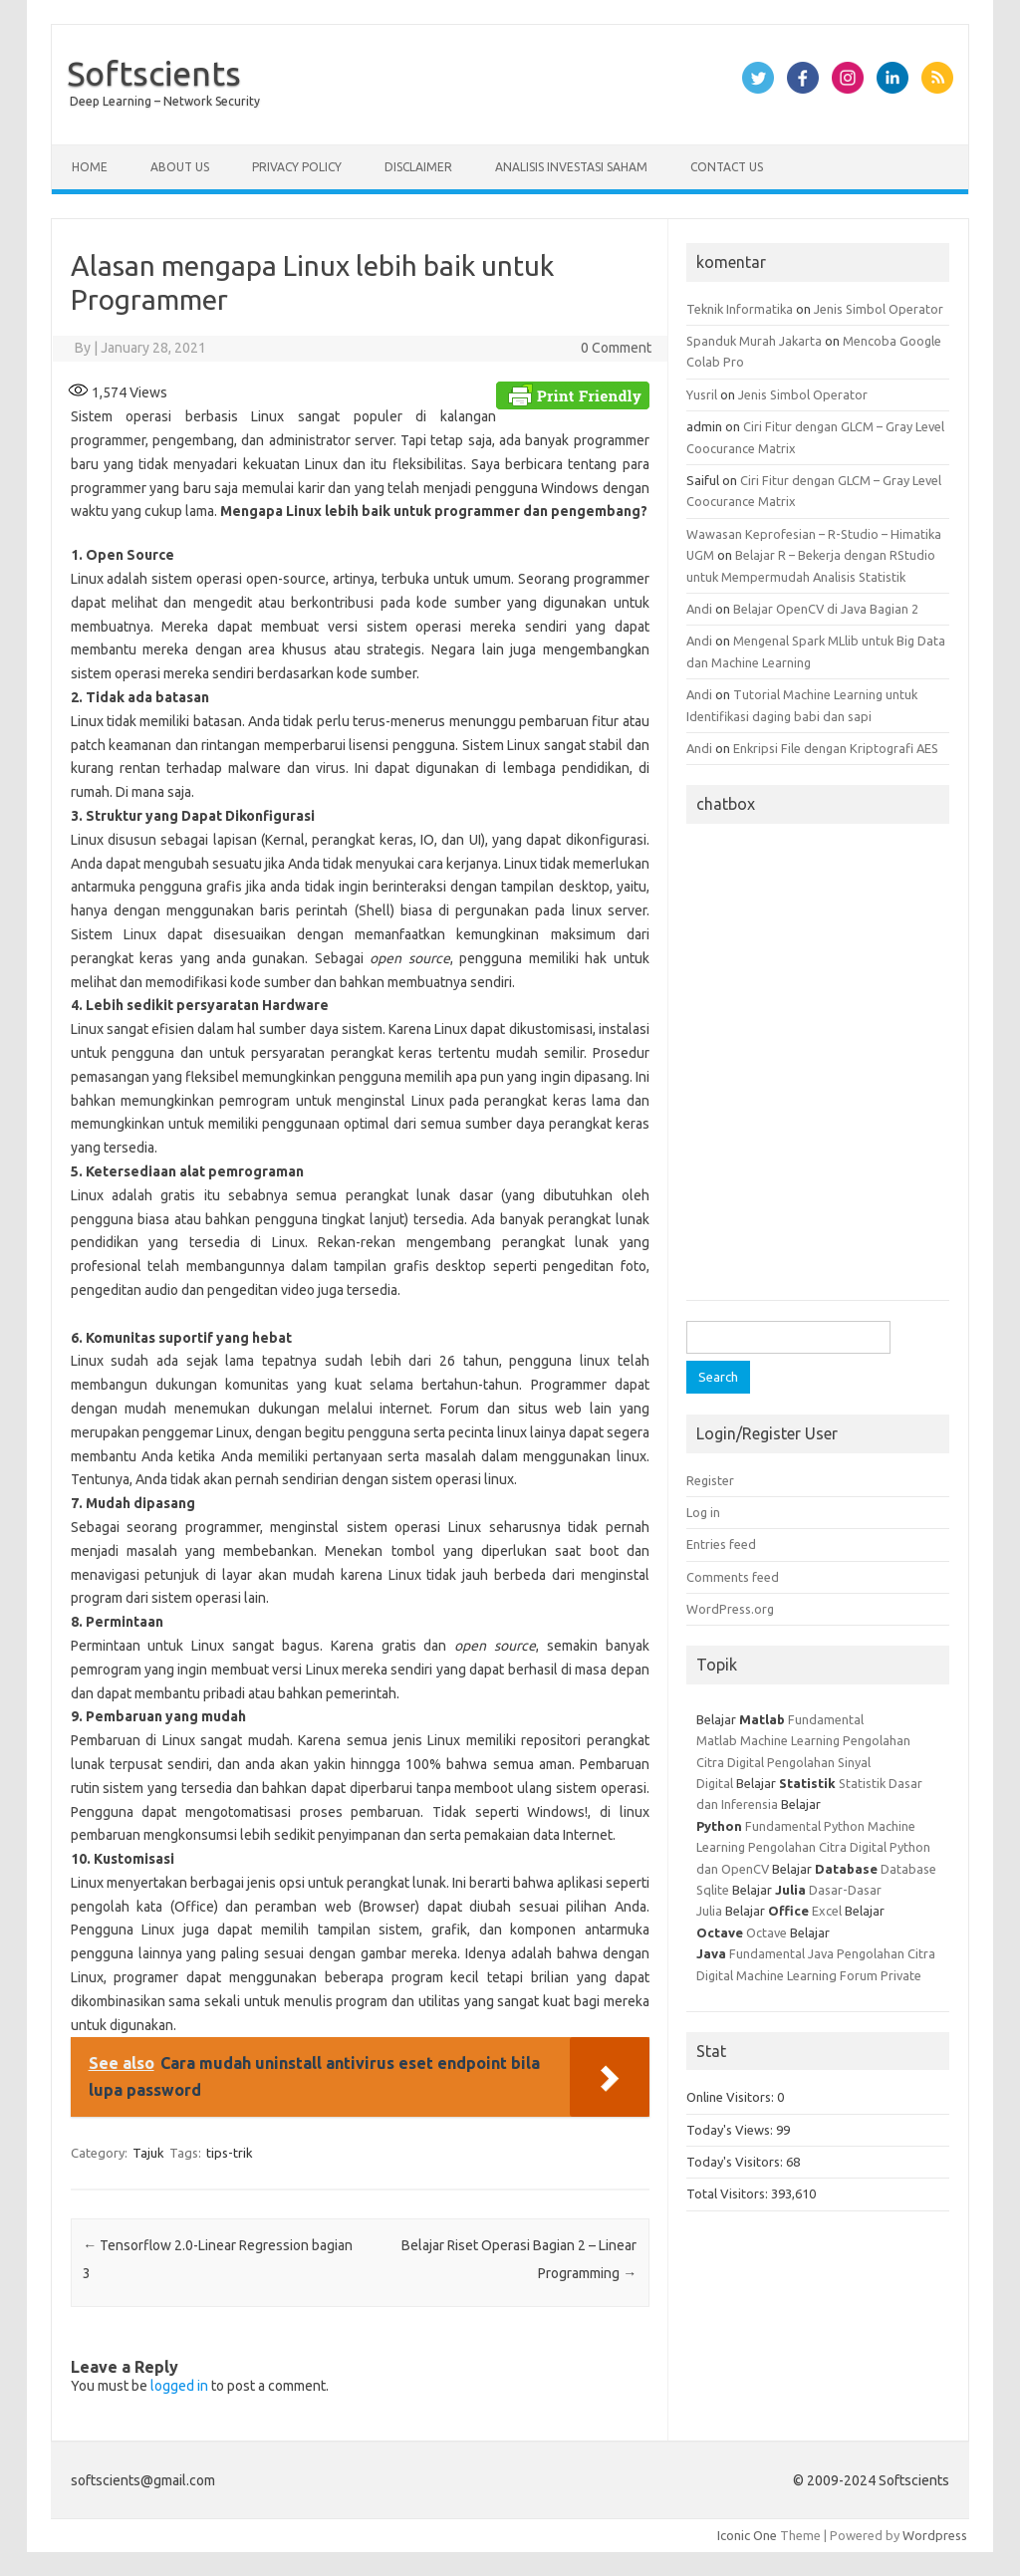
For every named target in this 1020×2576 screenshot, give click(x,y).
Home (90, 166)
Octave (766, 1932)
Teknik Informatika (739, 309)
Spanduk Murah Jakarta (754, 341)
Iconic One (747, 2535)
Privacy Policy (297, 166)
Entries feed (721, 1544)
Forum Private (880, 1975)
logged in (179, 2386)
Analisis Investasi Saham (571, 166)
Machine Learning (790, 1740)
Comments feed (732, 1577)
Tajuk (148, 2153)
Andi (699, 609)
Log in (703, 1512)
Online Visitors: (731, 2097)
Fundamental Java (781, 1953)
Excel (827, 1911)
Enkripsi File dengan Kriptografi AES (835, 748)
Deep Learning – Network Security (165, 101)
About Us (179, 166)
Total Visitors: (728, 2193)
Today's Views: (731, 2130)
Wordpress (934, 2535)
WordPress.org (730, 1609)
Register (710, 1480)
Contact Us (726, 166)
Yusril (701, 394)
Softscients (154, 73)
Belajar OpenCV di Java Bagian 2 (825, 609)
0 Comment (616, 348)
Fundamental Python (805, 1826)
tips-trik (229, 2153)
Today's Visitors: (736, 2162)
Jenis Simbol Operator (878, 309)
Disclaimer (418, 166)
